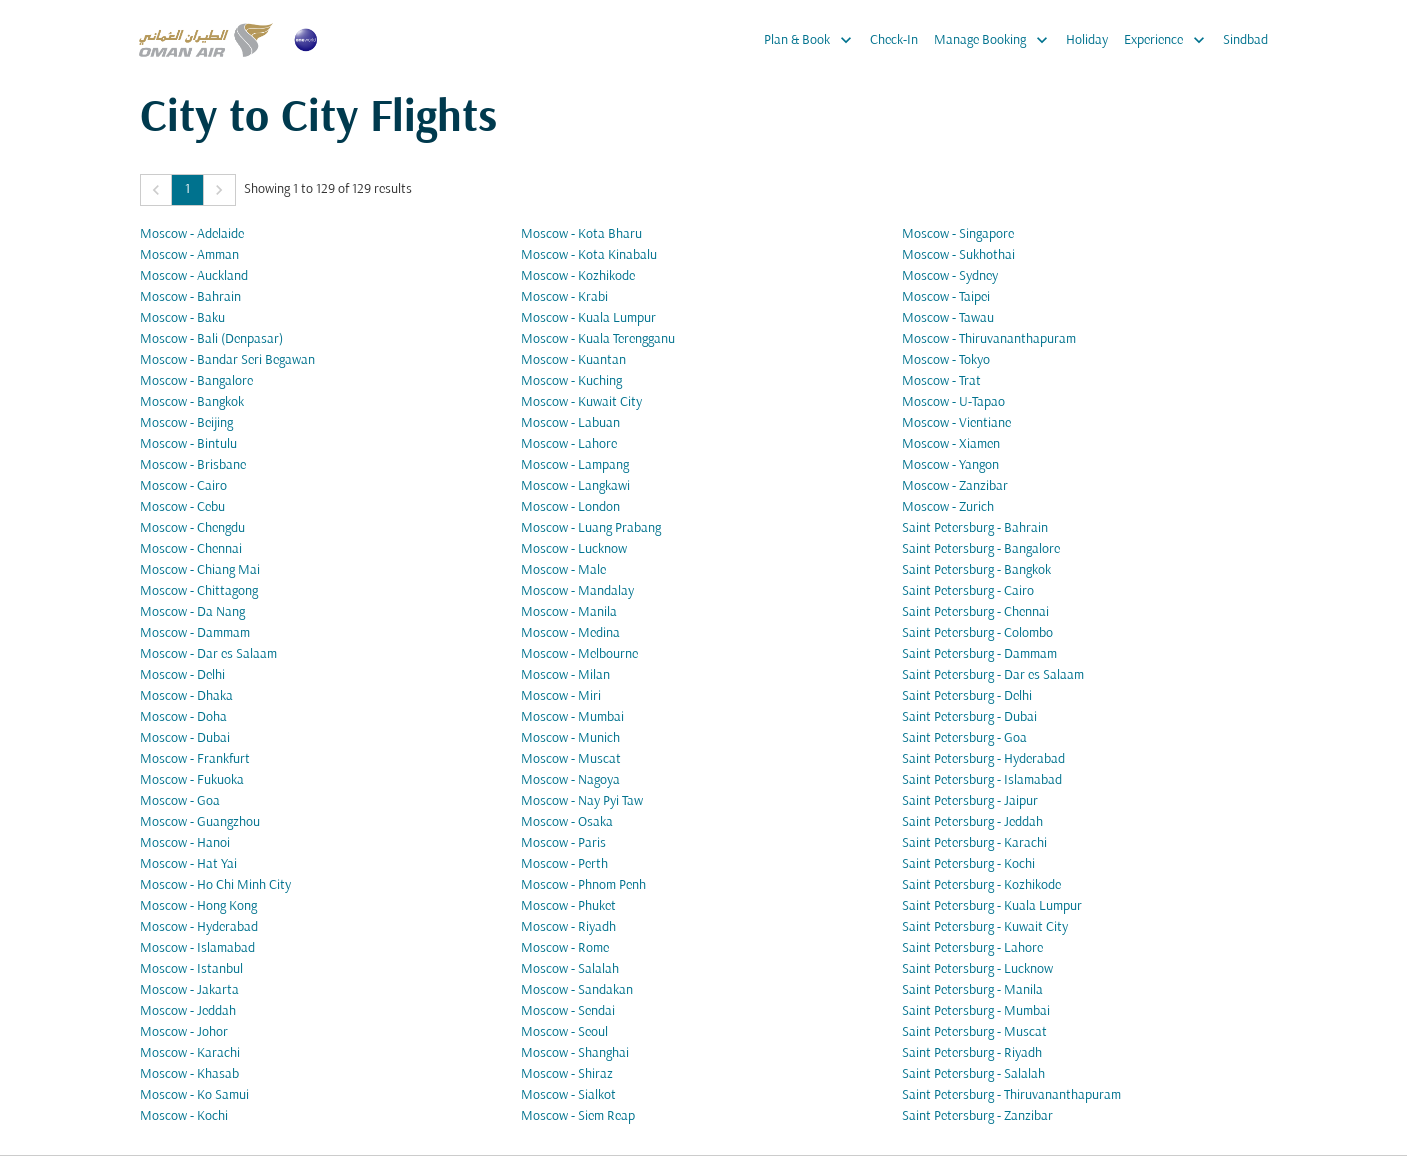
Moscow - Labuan (570, 423)
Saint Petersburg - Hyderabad (983, 759)
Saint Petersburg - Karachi (974, 843)
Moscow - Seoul (564, 1032)
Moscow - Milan (565, 675)
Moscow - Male (563, 570)
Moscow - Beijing (186, 423)
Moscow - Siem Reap (578, 1116)
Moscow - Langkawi (575, 486)
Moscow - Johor (184, 1032)
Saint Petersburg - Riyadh (972, 1053)
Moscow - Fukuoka (192, 780)
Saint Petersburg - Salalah (973, 1074)
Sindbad (1245, 40)
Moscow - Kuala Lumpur (588, 318)
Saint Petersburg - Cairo (968, 591)
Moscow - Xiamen (951, 444)
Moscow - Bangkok (192, 402)
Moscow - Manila (569, 612)
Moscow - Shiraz (567, 1074)
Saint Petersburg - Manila (972, 990)
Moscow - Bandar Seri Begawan (227, 360)
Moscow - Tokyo (946, 360)
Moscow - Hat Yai (188, 864)
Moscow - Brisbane (193, 465)
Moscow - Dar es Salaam (208, 654)
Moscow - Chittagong (199, 591)
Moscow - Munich (570, 738)
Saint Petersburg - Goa (964, 738)
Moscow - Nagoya (570, 780)
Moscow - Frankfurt (195, 759)
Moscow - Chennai (191, 549)
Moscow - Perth (564, 864)
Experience (1169, 40)
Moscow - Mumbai (572, 717)
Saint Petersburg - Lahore (972, 948)
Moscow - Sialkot (568, 1095)
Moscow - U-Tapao (953, 402)
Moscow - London (570, 507)
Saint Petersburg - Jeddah (972, 822)
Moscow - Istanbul (191, 969)
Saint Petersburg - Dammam (979, 654)
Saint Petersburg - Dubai (969, 717)
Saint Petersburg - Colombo (977, 633)
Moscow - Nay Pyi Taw (582, 801)
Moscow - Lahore (569, 444)
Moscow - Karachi (190, 1053)
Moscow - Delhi (182, 675)
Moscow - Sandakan (577, 990)
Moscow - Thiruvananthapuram (989, 339)
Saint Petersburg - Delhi (967, 696)
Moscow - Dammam (195, 633)
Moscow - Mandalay (577, 591)
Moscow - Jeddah (188, 1011)
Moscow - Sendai (568, 1011)
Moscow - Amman (189, 255)
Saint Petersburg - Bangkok (976, 570)
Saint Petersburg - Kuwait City (985, 927)
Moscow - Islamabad (197, 948)
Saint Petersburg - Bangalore (981, 549)
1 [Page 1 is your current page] (187, 189)
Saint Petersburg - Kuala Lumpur (992, 906)
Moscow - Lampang (575, 465)
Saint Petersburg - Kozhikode (981, 885)
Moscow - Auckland (194, 276)
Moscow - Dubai (185, 738)
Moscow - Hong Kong (198, 906)
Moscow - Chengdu (192, 528)
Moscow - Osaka (567, 822)
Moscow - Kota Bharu (581, 234)
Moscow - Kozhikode (578, 276)
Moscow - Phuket (568, 906)
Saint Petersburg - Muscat (974, 1032)
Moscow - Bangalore (196, 381)
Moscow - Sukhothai (958, 255)
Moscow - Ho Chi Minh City (215, 885)
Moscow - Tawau (948, 318)
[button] (156, 190)
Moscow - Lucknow (574, 549)
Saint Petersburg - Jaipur (970, 801)
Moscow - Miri (561, 696)
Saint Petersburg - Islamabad (982, 780)
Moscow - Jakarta (189, 990)
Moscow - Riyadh (568, 927)
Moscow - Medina (570, 633)
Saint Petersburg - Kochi (968, 864)
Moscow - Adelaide (192, 234)
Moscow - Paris (563, 843)
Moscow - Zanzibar (955, 486)
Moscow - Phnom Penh (583, 885)
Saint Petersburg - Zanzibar (977, 1116)
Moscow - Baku (182, 318)
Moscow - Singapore (958, 234)
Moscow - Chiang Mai (200, 570)
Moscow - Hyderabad (199, 927)
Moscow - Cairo (183, 486)
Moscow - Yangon (950, 465)
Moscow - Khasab (189, 1074)
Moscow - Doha (183, 717)
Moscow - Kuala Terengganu (598, 339)
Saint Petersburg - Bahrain (975, 528)
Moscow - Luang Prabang (591, 528)
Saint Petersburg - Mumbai (976, 1011)
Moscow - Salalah (570, 969)
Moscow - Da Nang (192, 612)
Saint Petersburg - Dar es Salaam (993, 675)
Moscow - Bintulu (188, 444)
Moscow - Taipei (946, 297)
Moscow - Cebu (182, 507)
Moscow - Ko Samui (194, 1095)
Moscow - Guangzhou (200, 822)
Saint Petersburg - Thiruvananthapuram (1011, 1095)
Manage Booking (996, 40)
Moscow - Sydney (950, 276)
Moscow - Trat (941, 381)
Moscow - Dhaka (186, 696)
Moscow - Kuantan (573, 360)
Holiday (1087, 40)
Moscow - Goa (180, 801)
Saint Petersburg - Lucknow (977, 969)
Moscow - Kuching (571, 381)
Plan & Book (813, 40)
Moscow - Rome (565, 948)
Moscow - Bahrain (190, 297)
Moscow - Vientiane (956, 423)
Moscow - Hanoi (185, 843)
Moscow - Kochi (184, 1116)
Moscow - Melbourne (579, 654)
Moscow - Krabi (564, 297)
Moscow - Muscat (571, 759)
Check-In (894, 40)
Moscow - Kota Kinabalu (589, 255)
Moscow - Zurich (948, 507)
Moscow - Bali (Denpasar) (211, 339)
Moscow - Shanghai (575, 1053)
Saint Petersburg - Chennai (975, 612)
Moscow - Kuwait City (581, 402)
